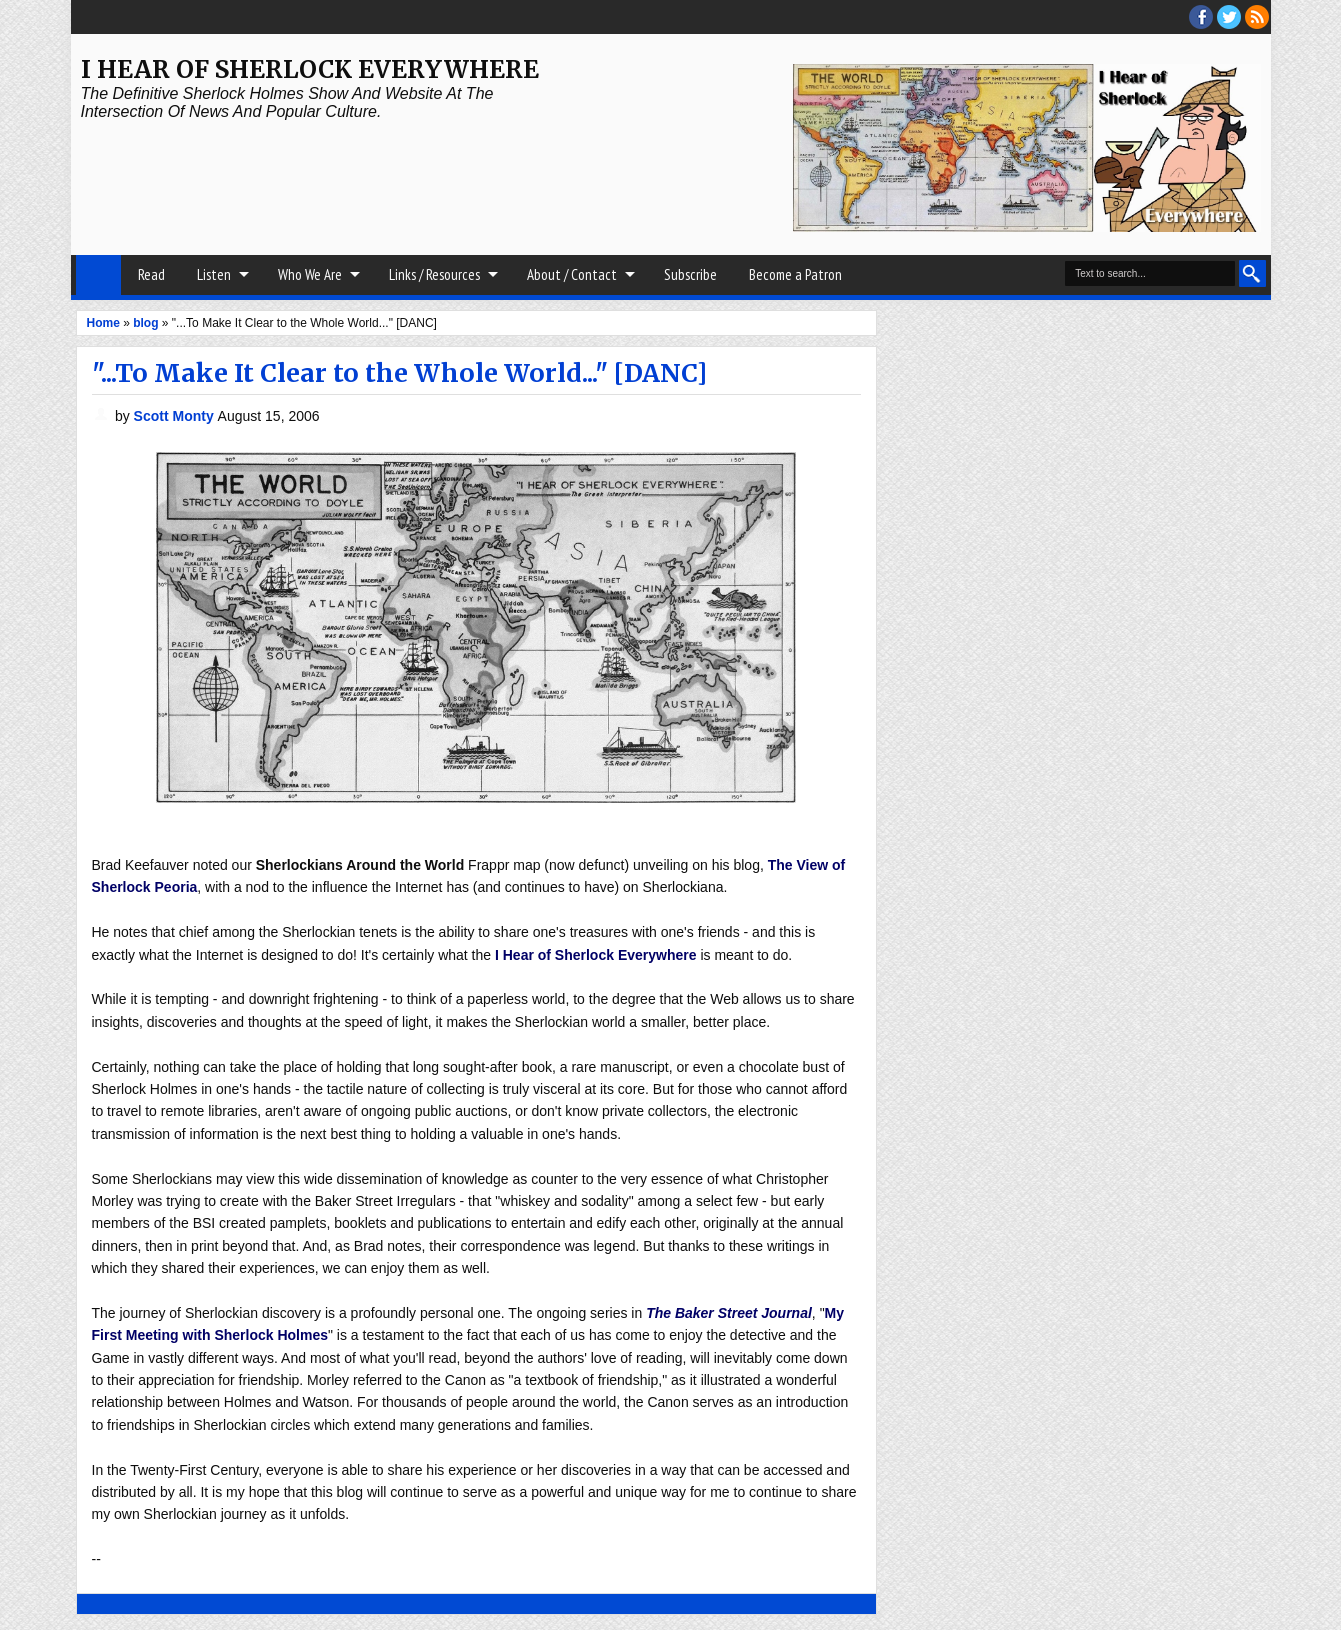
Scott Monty (176, 416)
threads (1229, 17)
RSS (1257, 17)
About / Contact (572, 274)
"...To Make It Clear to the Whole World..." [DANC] (399, 373)
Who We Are (310, 274)
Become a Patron (795, 274)
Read (151, 274)
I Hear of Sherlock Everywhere (310, 69)
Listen (214, 274)
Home (98, 275)
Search (1252, 273)
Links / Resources (434, 274)
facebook (1201, 17)
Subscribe (690, 274)
